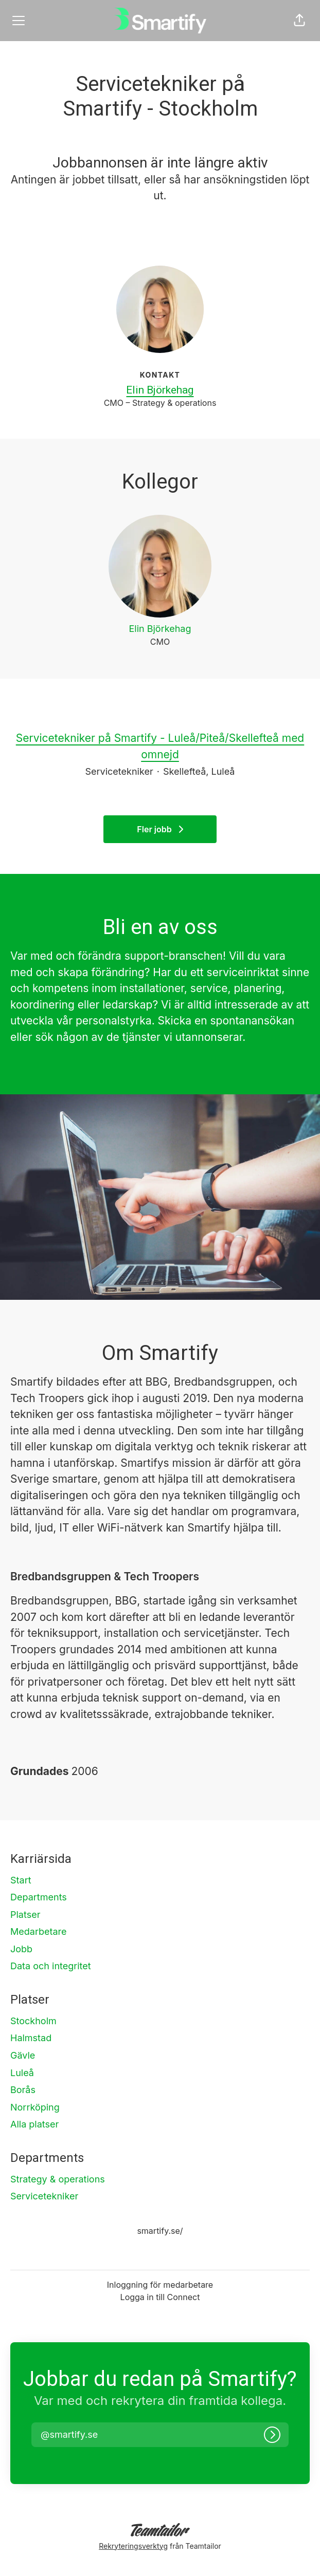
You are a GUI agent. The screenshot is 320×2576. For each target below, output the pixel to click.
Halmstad (30, 2037)
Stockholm (33, 2020)
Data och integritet (50, 1966)
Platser (25, 1914)
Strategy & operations (57, 2179)
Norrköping (35, 2107)
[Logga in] (272, 2434)
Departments (38, 1897)
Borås (22, 2089)
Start (20, 1880)
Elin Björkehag (159, 390)
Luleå (22, 2072)
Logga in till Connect (160, 2297)
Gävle (22, 2055)
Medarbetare (38, 1931)
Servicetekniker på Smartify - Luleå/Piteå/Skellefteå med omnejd (160, 746)
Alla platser (34, 2124)
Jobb (21, 1949)
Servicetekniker (44, 2196)
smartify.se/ (160, 2231)
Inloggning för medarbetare (160, 2285)
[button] (299, 20)
